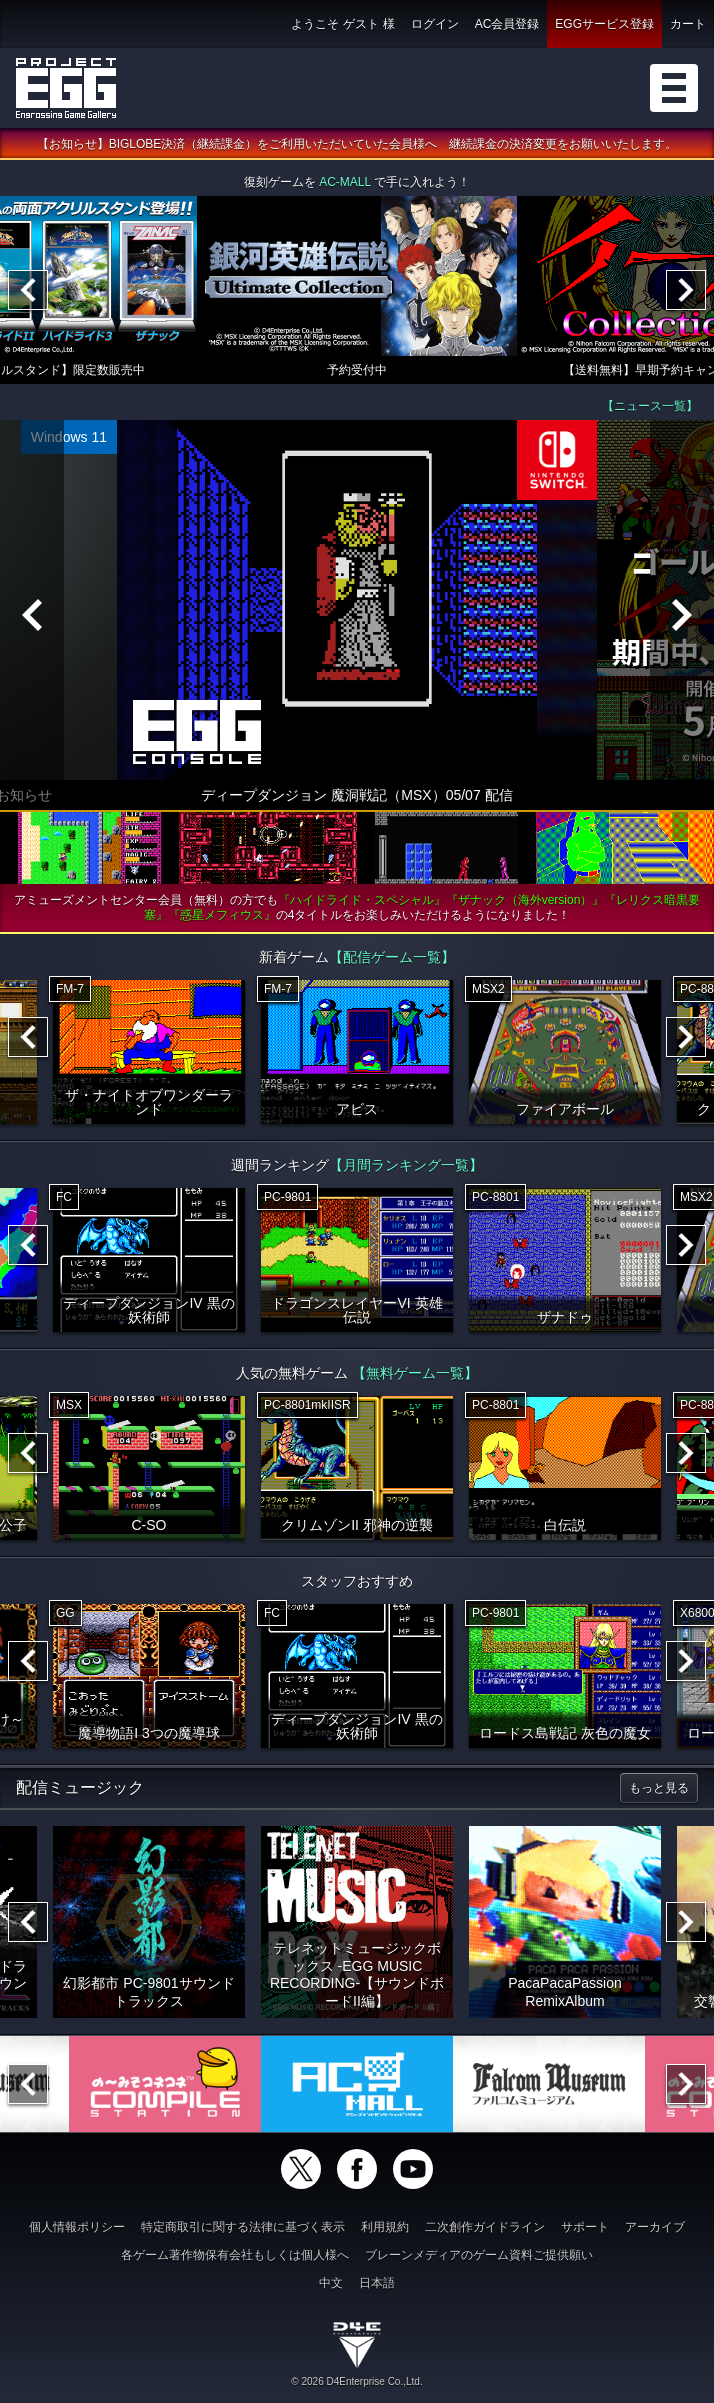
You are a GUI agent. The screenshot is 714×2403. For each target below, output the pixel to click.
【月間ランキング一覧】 (406, 1165)
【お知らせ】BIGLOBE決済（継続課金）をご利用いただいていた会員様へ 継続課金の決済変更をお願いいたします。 (357, 144)
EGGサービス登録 (604, 24)
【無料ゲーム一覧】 (415, 1373)
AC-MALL (345, 182)
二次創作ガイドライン (485, 2227)
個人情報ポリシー (77, 2227)
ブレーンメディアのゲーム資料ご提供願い (479, 2255)
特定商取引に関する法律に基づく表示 (243, 2227)
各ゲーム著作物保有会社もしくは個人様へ (235, 2255)
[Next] (686, 290)
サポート (585, 2227)
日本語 (377, 2283)
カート (688, 24)
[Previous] (28, 290)
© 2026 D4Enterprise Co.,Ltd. (356, 2381)
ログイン (435, 24)
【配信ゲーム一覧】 (392, 957)
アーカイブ (655, 2227)
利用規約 (385, 2227)
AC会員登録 (507, 24)
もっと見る (659, 1788)
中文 (331, 2283)
